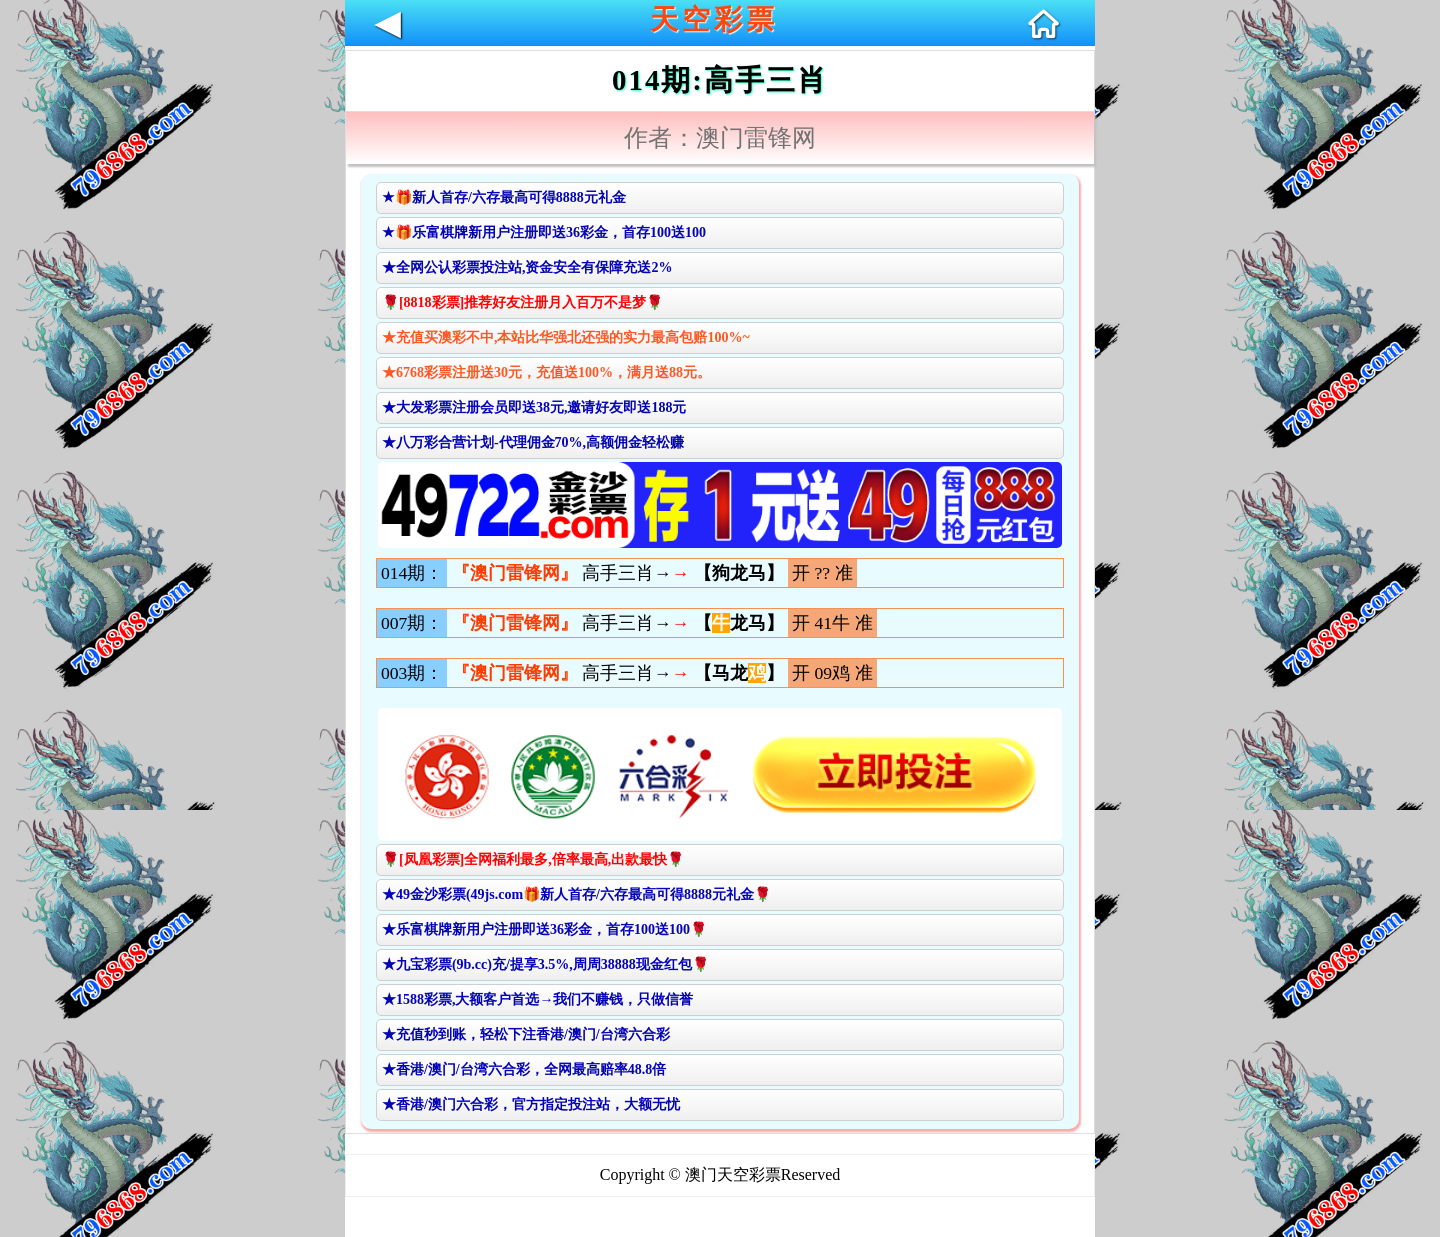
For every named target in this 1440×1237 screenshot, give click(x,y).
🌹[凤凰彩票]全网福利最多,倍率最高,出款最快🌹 (533, 859)
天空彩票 (714, 19)
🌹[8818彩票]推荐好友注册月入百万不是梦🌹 (522, 302)
